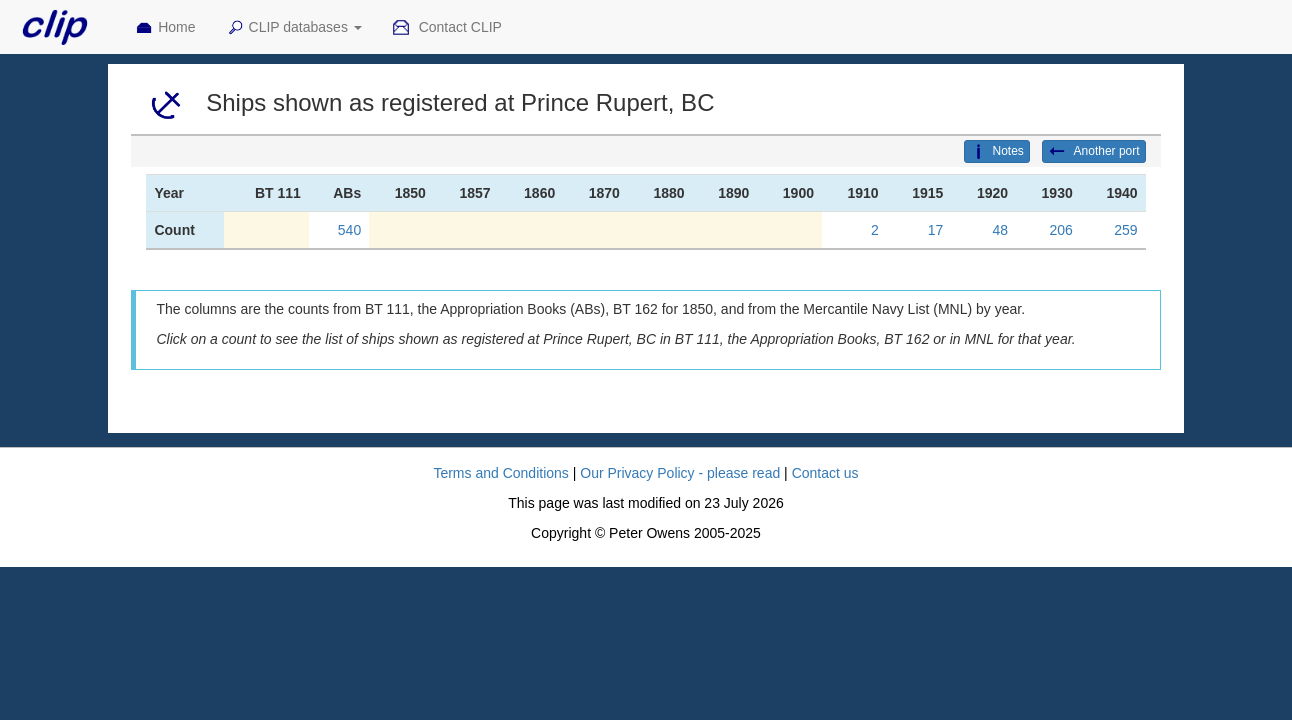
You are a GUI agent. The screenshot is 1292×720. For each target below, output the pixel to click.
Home (165, 28)
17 (936, 230)
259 (1125, 230)
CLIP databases (294, 28)
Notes (997, 152)
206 (1060, 230)
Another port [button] (1094, 152)
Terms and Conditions (500, 473)
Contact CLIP (447, 28)
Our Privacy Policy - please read (680, 473)
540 (349, 230)
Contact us (825, 473)
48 (1000, 230)
